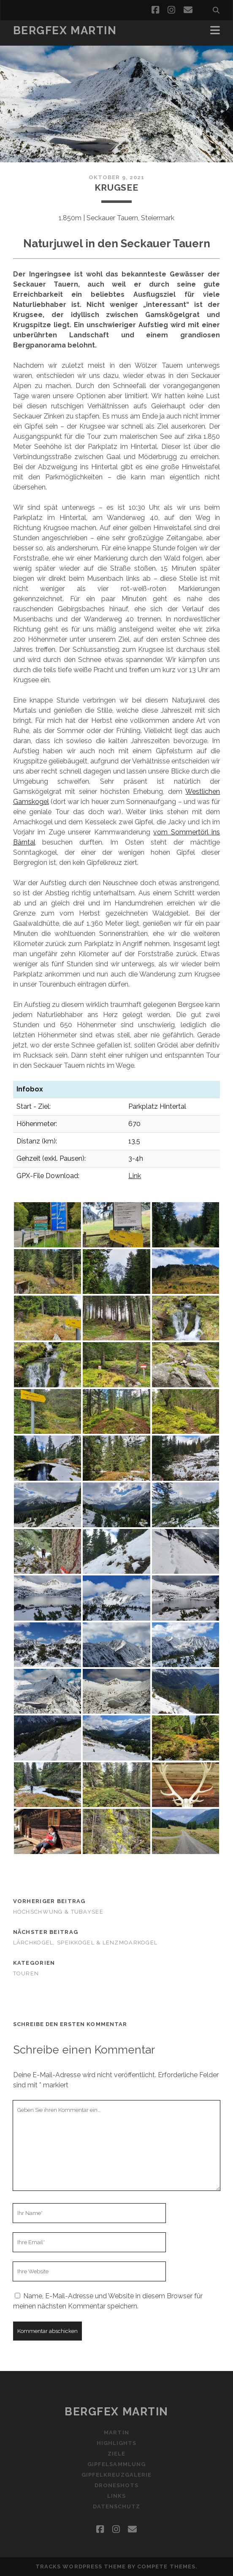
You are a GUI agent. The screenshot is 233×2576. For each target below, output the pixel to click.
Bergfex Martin (65, 30)
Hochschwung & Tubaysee (58, 1912)
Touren (26, 1973)
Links (116, 2496)
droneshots (116, 2485)
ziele (116, 2453)
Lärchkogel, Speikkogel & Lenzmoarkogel (85, 1942)
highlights (116, 2443)
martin (116, 2432)
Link (134, 1176)
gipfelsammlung (116, 2464)
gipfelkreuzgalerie (116, 2475)
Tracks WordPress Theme (80, 2566)
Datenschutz (116, 2506)
